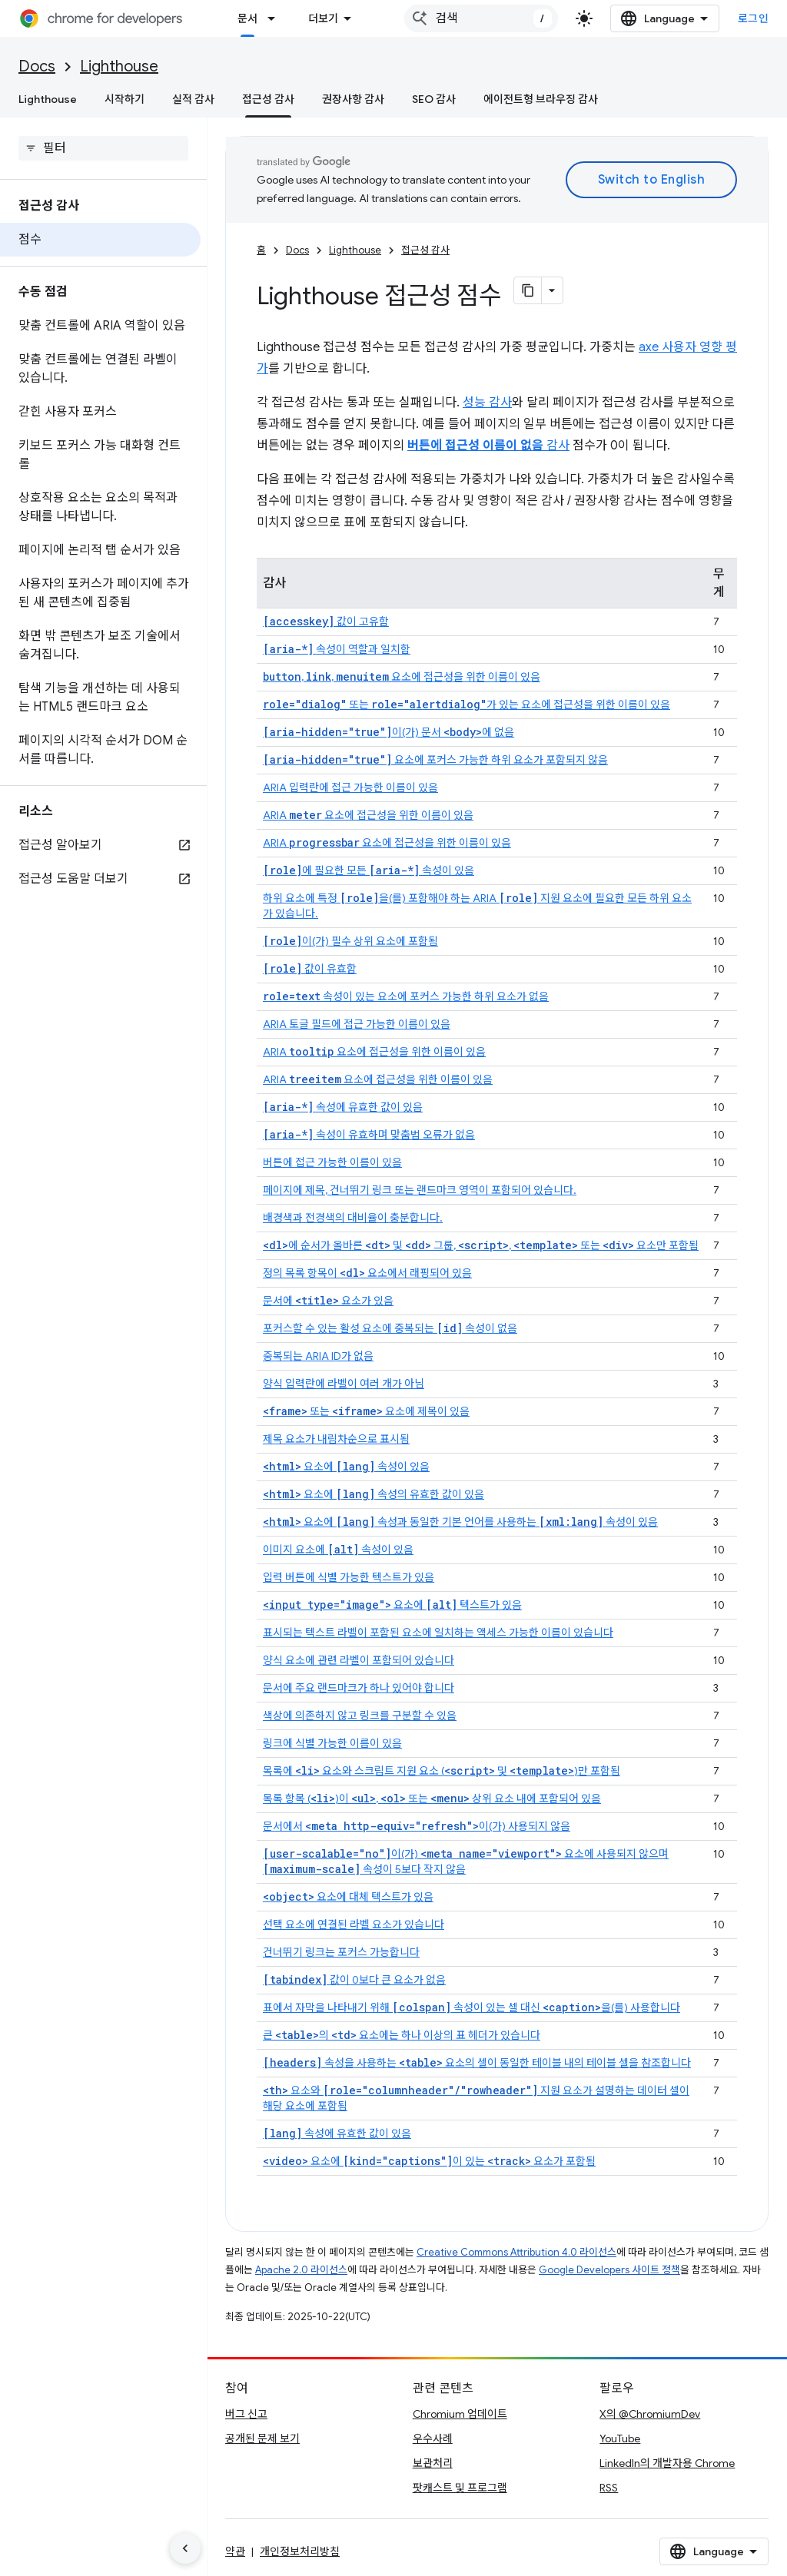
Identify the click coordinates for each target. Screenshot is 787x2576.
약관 (235, 2551)
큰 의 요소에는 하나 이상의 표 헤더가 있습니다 (401, 2035)
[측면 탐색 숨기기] (185, 2548)
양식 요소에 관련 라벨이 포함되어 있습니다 (358, 1660)
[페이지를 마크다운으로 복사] (528, 290)
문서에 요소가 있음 (328, 1301)
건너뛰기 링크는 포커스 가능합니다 (341, 1952)
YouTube (619, 2438)
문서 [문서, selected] (247, 18)
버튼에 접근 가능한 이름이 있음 (332, 1162)
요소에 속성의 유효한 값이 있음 (373, 1494)
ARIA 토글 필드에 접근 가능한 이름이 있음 (356, 1024)
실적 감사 (193, 99)
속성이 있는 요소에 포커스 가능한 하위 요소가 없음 (406, 996)
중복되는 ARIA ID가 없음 (318, 1356)
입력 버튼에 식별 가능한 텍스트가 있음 (348, 1577)
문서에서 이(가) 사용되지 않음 (416, 1826)
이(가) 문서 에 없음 (388, 732)
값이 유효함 (310, 969)
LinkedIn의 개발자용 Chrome (667, 2463)
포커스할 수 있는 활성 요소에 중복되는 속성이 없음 (390, 1328)
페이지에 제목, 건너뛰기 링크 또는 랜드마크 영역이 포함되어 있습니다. (419, 1190)
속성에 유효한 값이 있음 (343, 1107)
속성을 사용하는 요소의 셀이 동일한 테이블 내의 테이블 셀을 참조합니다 (477, 2063)
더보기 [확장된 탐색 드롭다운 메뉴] (323, 18)
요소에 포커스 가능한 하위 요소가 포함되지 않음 (435, 760)
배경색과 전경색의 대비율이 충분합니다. (353, 1218)
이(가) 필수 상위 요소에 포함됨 (350, 941)
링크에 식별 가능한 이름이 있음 (332, 1743)
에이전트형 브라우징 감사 (540, 99)
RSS (608, 2488)
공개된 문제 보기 (262, 2438)
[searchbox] (103, 148)
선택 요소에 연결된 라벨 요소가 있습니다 (353, 1924)
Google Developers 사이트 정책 (609, 2269)
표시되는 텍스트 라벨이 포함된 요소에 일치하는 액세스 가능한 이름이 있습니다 (438, 1632)
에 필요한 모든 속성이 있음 (368, 870)
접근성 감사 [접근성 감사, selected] (268, 99)
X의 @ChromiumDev (649, 2414)
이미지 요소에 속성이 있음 (338, 1550)
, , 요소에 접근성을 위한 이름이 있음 (401, 677)
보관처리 (433, 2463)
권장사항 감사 (353, 99)
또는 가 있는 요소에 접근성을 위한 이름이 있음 (466, 704)
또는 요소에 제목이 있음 (366, 1411)
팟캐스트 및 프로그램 (460, 2488)
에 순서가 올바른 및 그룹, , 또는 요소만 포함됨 (481, 1245)
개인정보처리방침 (300, 2551)
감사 (488, 445)
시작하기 (124, 99)
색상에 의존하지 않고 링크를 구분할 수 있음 (360, 1715)
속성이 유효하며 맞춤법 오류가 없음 (369, 1135)
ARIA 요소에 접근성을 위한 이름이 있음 (368, 815)
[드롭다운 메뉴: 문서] (275, 18)
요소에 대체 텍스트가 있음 (348, 1897)
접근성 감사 (425, 250)
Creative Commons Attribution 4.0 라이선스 (516, 2252)
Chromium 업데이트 (460, 2414)
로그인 (753, 18)
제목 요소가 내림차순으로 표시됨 (336, 1439)
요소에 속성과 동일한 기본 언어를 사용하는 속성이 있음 (460, 1522)
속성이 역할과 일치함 (336, 649)
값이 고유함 (326, 621)
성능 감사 (487, 402)
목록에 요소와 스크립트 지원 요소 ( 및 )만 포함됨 (441, 1771)
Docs (36, 66)
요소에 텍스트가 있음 (392, 1605)
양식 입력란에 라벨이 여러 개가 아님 (343, 1384)
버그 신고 (246, 2414)
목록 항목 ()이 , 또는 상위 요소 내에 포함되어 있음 (432, 1798)
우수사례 (433, 2438)
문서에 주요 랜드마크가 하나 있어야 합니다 (358, 1688)
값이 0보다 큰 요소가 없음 (354, 1980)
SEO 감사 (434, 99)
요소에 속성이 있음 (346, 1467)
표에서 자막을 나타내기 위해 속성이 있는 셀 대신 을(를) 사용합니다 (471, 2007)
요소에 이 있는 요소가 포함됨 (429, 2161)
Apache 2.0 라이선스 (301, 2269)
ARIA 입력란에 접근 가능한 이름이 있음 (350, 787)
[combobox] (481, 18)
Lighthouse (119, 66)
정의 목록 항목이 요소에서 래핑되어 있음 (367, 1273)
